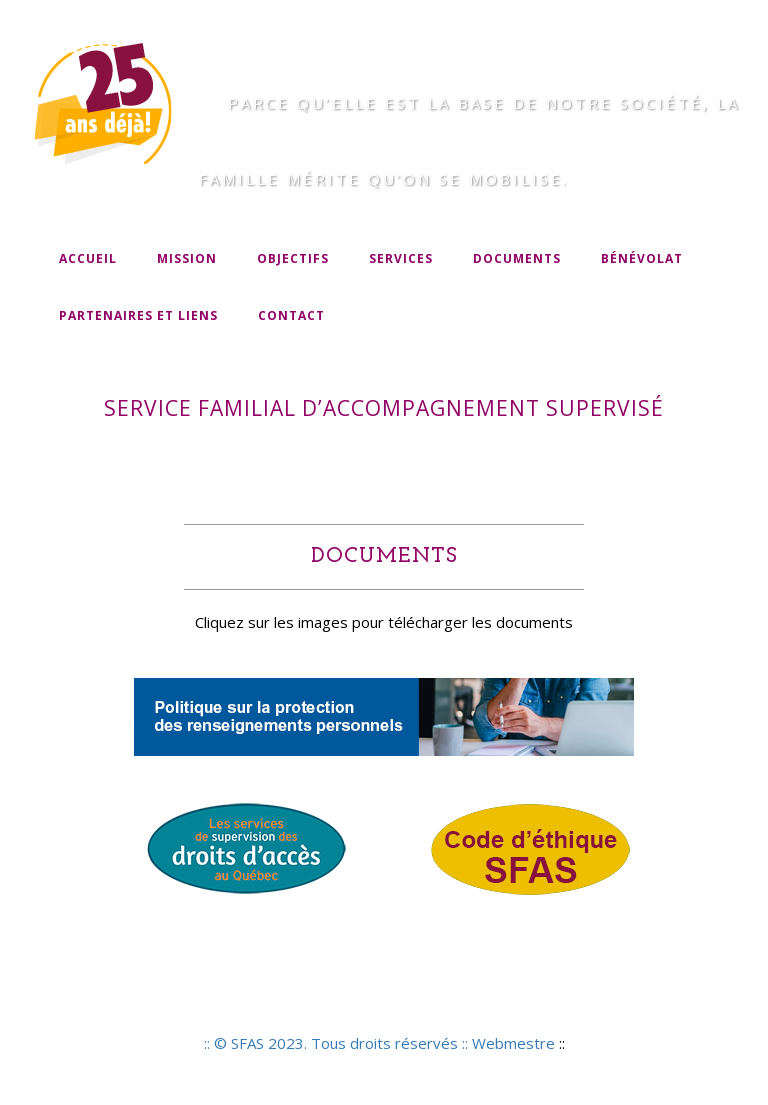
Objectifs (293, 258)
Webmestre (513, 1043)
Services (401, 258)
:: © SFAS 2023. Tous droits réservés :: (338, 1043)
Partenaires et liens (138, 315)
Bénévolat (642, 258)
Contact (291, 315)
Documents (517, 258)
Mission (187, 258)
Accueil (88, 258)
